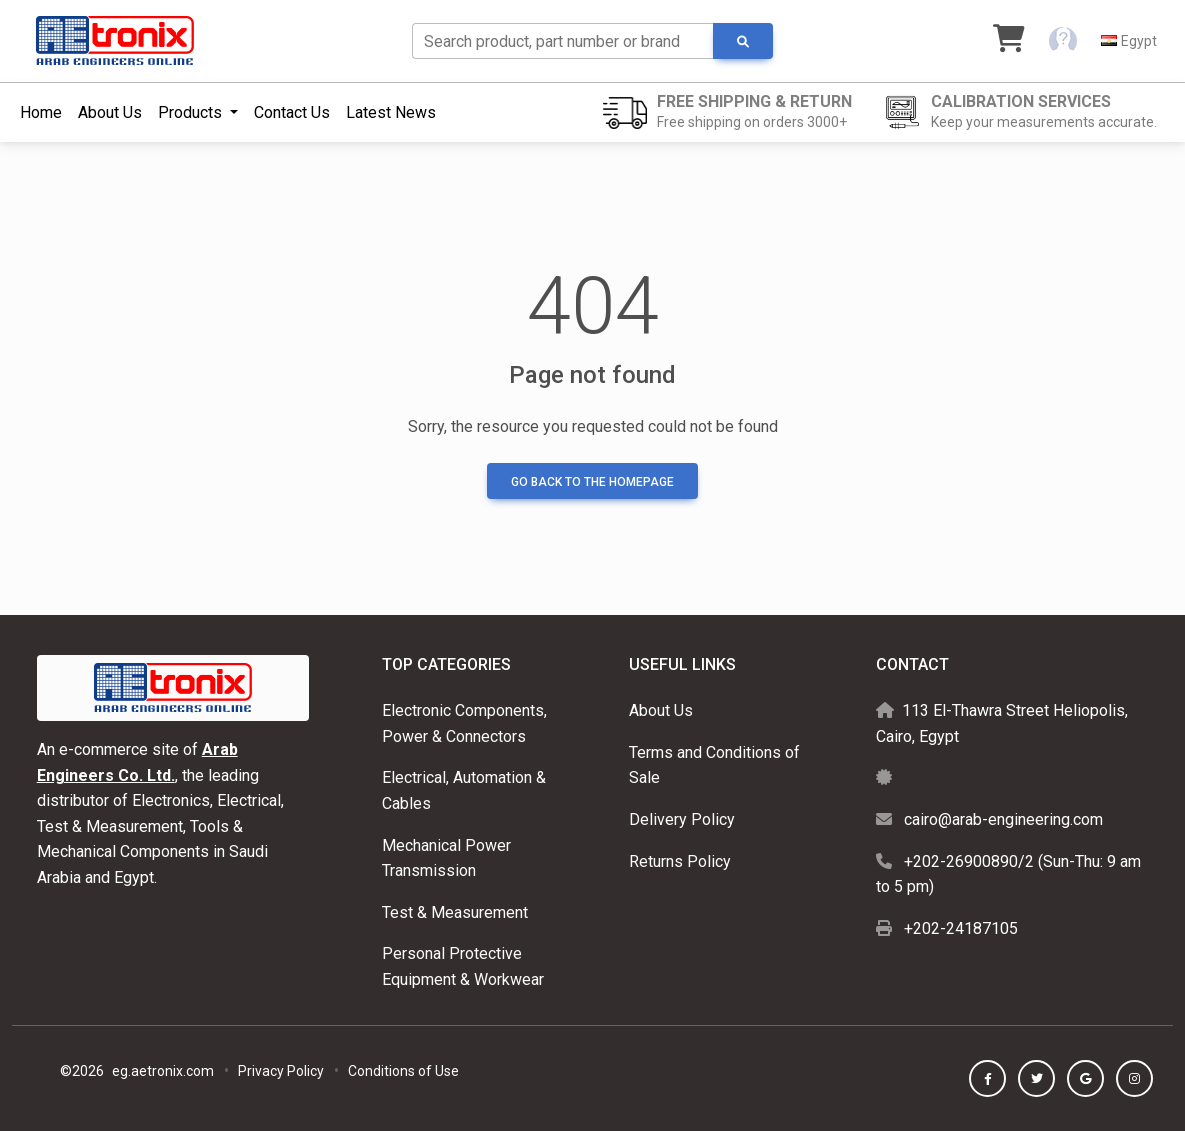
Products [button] (192, 112)
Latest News (391, 112)
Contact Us (292, 112)
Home (41, 112)
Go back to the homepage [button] (592, 482)
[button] (1063, 41)
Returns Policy (680, 861)
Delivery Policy (682, 819)
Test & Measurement (455, 912)
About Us (110, 112)
